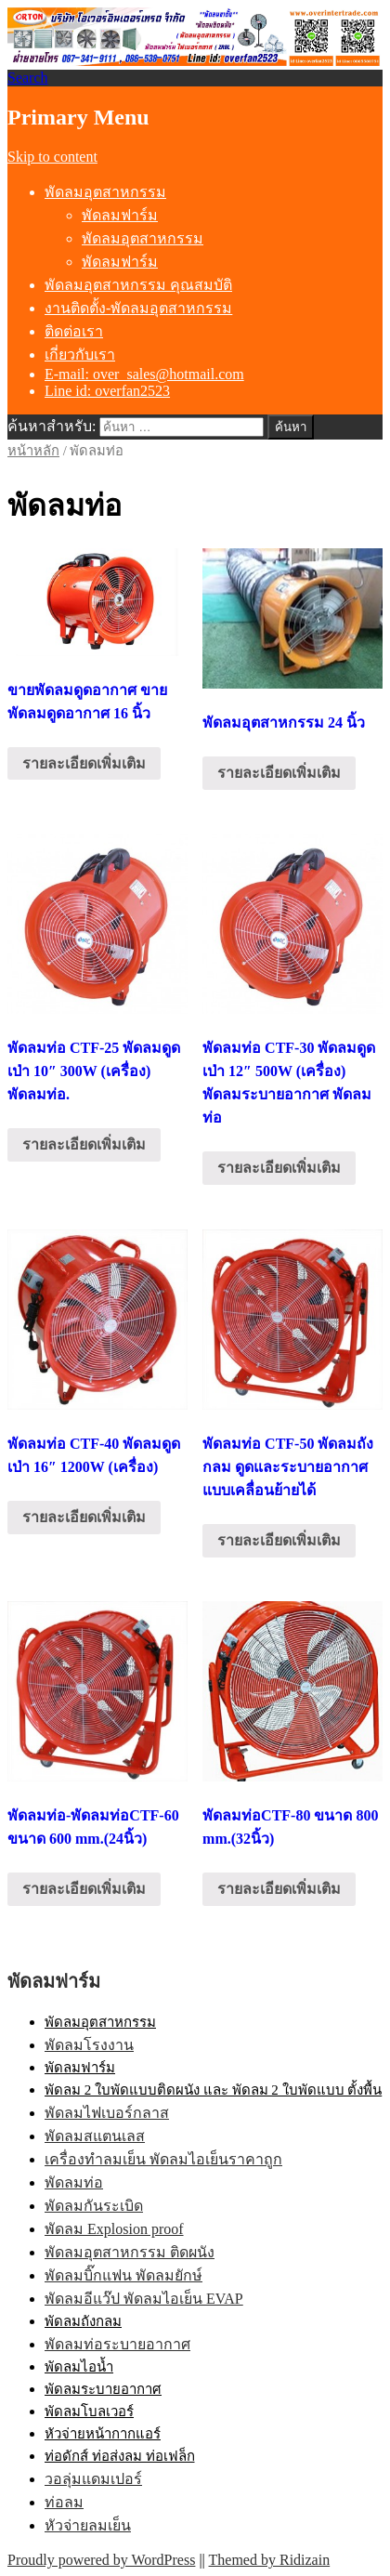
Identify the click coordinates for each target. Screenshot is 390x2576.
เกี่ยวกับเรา (80, 354)
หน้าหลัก (33, 450)
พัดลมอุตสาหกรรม (105, 192)
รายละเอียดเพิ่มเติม (84, 763)
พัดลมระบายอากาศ (103, 2389)
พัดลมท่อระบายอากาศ (117, 2344)
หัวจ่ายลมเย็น (88, 2525)
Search (27, 77)
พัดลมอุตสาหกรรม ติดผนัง (129, 2252)
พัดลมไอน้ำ (79, 2366)
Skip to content (52, 156)
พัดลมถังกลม (83, 2321)
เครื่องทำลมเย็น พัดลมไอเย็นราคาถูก (163, 2159)
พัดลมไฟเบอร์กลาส (107, 2113)
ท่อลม (64, 2502)
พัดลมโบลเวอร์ (89, 2411)
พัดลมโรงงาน (89, 2045)
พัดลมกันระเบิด (94, 2206)
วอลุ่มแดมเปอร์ (93, 2479)
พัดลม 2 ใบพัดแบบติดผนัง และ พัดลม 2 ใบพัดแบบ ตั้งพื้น (213, 2090)
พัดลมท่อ (74, 2182)
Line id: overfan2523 (107, 391)
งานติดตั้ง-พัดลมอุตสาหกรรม (138, 308)
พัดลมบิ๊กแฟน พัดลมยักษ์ (123, 2275)
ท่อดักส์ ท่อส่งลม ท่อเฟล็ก (120, 2456)
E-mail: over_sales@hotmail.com (144, 374)
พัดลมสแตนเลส (95, 2136)
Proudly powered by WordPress (101, 2560)
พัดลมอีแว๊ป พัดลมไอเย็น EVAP (144, 2299)
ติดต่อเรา (74, 331)
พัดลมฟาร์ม (120, 215)
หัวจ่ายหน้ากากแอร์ (103, 2433)
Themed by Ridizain (270, 2560)
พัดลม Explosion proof (114, 2229)
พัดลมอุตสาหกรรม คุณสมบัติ (138, 285)
